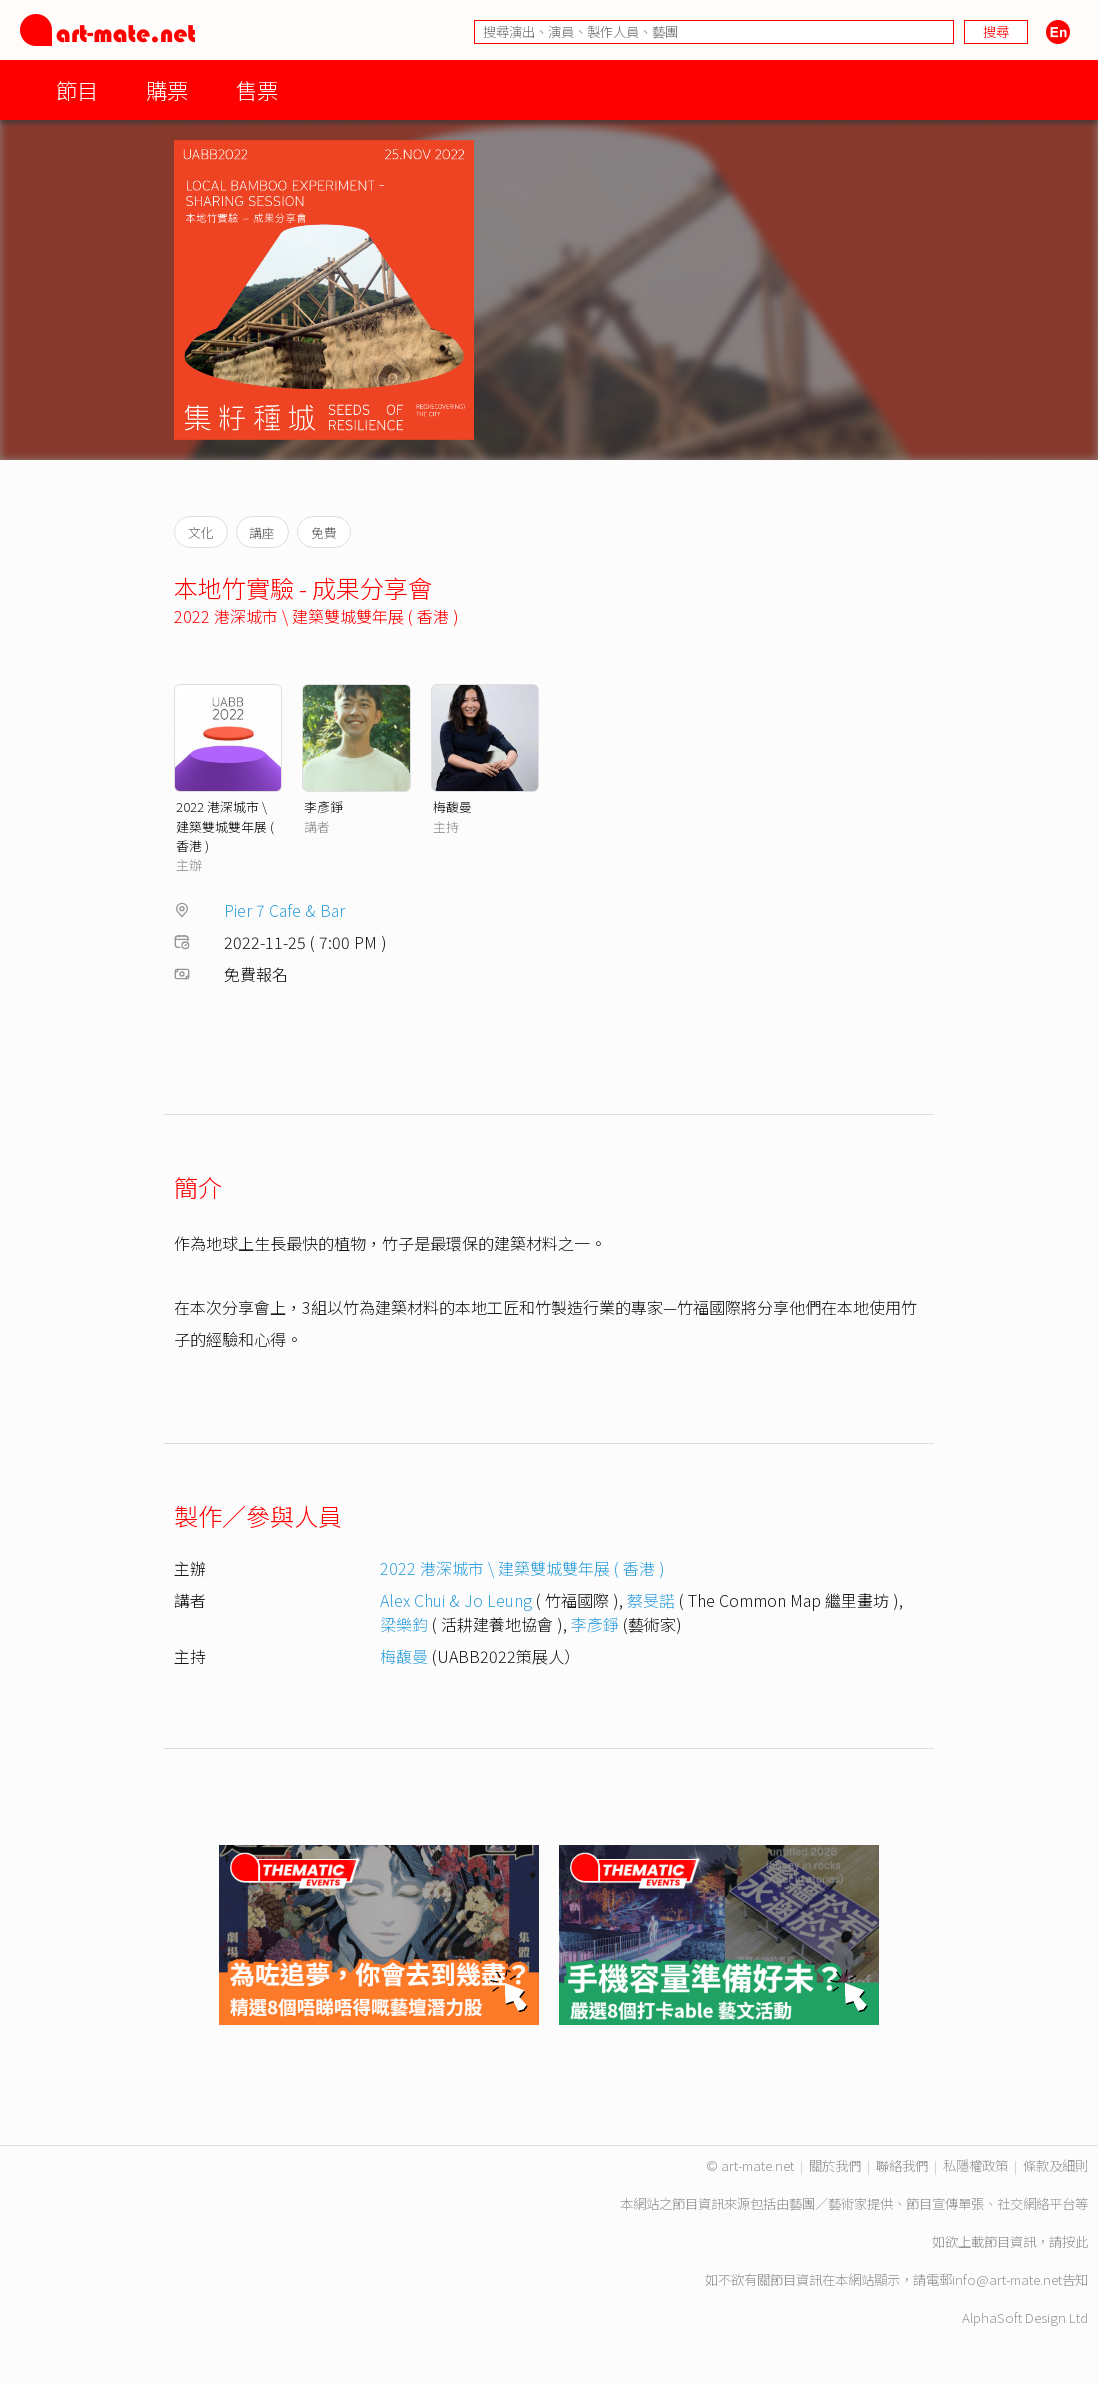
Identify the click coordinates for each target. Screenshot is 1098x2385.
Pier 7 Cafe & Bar (284, 910)
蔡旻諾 (651, 1600)
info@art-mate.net (1007, 2279)
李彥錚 (323, 806)
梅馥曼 (452, 806)
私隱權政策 (975, 2165)
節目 (77, 89)
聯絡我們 (902, 2165)
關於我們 (835, 2165)
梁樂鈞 (404, 1624)
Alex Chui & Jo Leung (456, 1600)
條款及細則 (1055, 2165)
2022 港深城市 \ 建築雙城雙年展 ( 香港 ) (316, 616)
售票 (257, 89)
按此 (1075, 2241)
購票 (167, 89)
